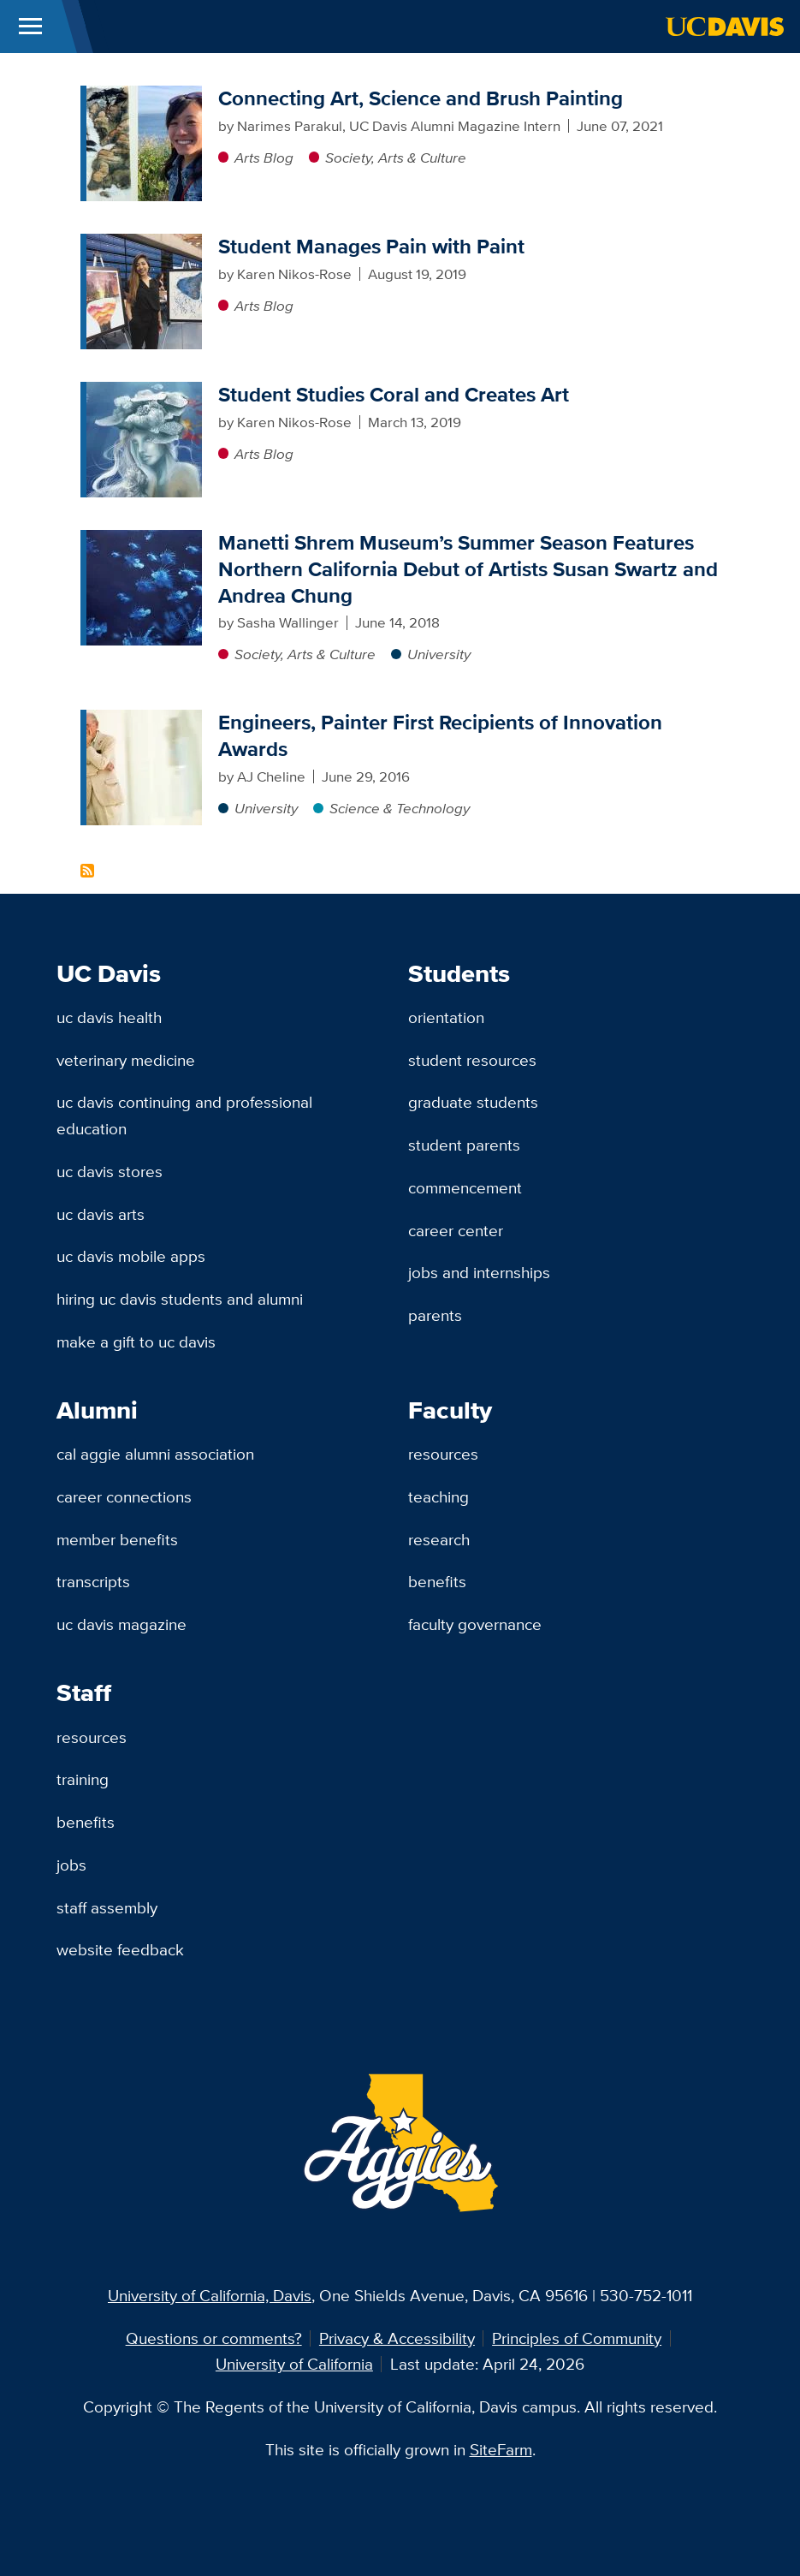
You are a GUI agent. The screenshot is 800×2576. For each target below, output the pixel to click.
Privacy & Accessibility (397, 2338)
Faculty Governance (475, 1624)
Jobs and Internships (479, 1272)
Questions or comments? (214, 2338)
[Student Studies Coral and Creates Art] (144, 392)
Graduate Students (473, 1102)
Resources (443, 1454)
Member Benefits (117, 1539)
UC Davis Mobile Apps (130, 1256)
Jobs (71, 1865)
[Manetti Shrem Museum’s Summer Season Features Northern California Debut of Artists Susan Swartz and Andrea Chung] (144, 540)
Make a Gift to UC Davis (136, 1341)
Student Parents (464, 1145)
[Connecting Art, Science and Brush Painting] (144, 96)
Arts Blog (263, 157)
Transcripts (93, 1581)
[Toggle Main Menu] (30, 26)
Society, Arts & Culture (395, 157)
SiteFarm (501, 2449)
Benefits (437, 1581)
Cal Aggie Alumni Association (155, 1454)
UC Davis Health (109, 1017)
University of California (294, 2364)
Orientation (446, 1017)
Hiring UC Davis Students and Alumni (179, 1299)
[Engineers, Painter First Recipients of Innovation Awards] (144, 720)
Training (82, 1779)
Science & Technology (399, 808)
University (439, 654)
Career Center (455, 1230)
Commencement (465, 1187)
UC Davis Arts (100, 1214)
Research (439, 1539)
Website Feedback (120, 1949)
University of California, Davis (209, 2295)
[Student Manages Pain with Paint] (144, 244)
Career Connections (124, 1496)
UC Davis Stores (109, 1171)
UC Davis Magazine (121, 1624)
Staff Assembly (106, 1907)
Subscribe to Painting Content (87, 871)
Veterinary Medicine (125, 1060)
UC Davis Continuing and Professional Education (184, 1115)
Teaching (438, 1496)
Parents (435, 1315)
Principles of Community (576, 2338)
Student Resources (472, 1060)
